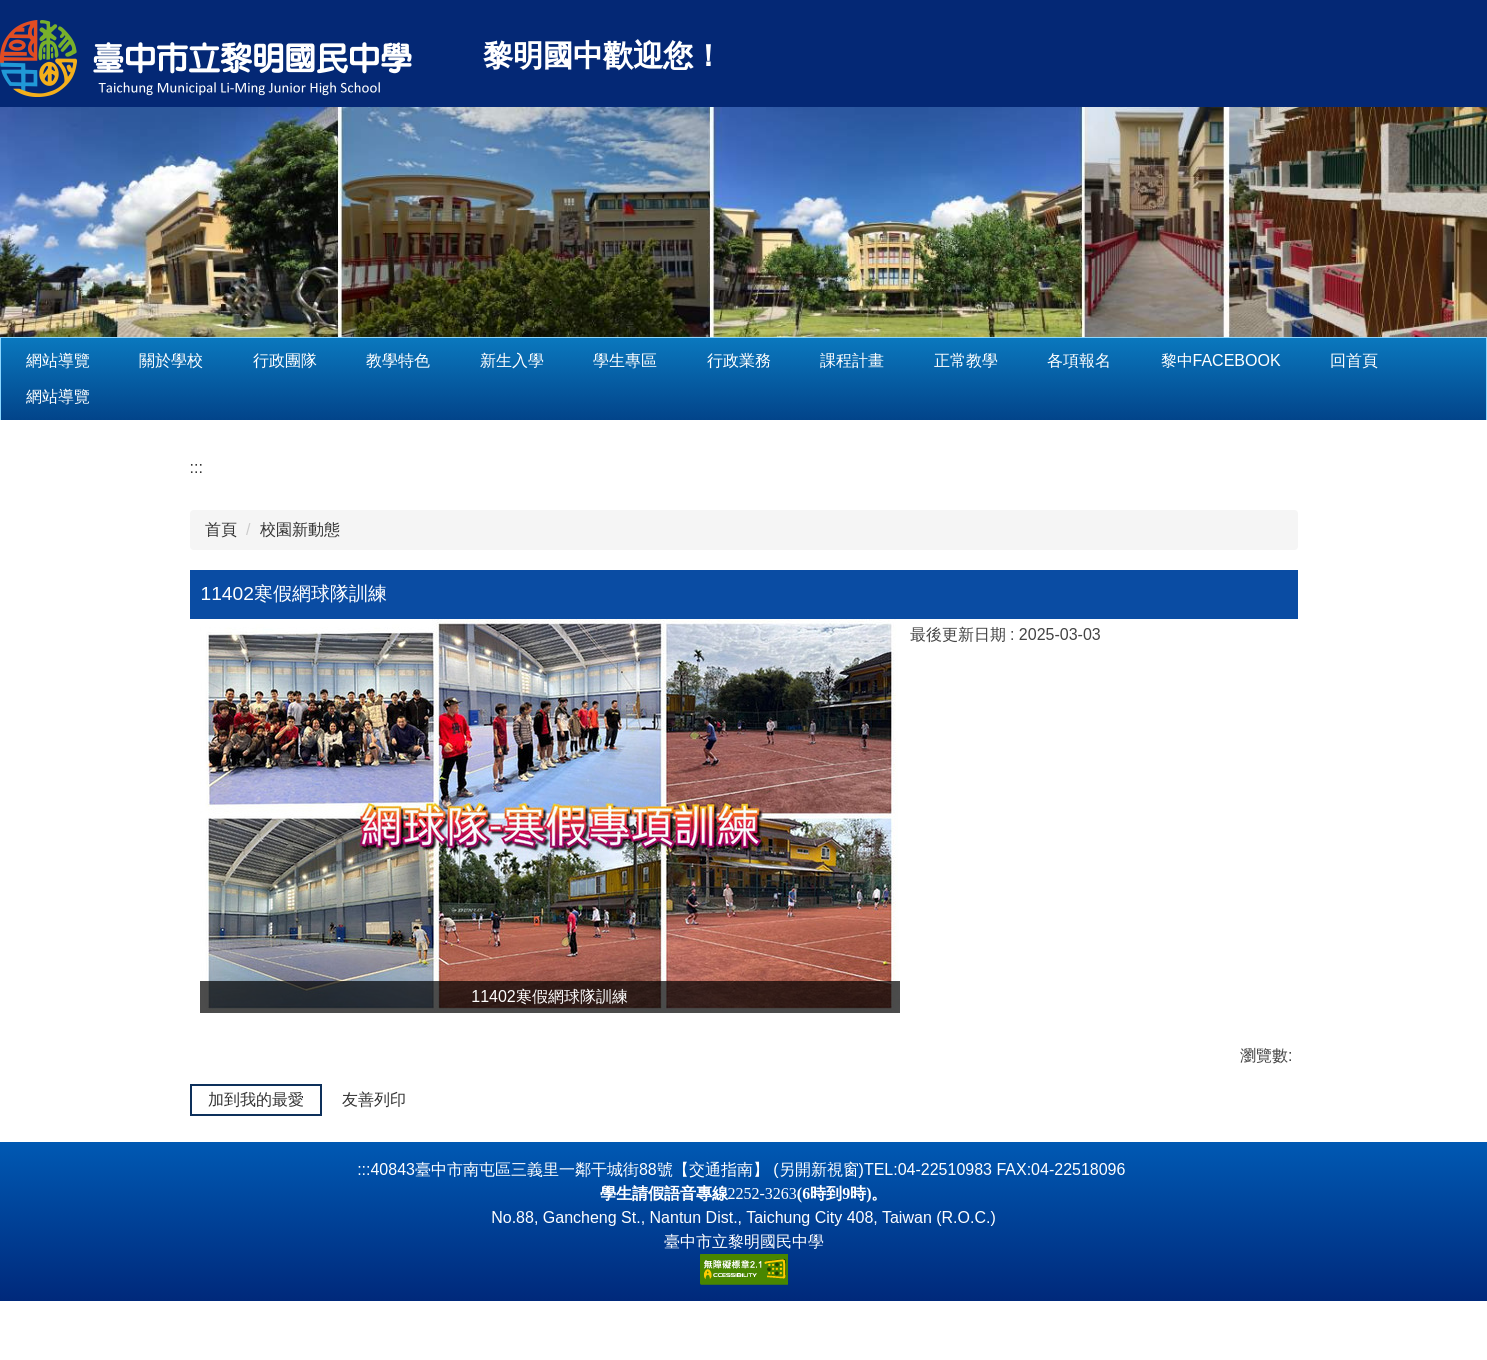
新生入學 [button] (575, 360)
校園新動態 (300, 529)
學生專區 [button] (688, 360)
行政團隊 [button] (348, 360)
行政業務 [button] (802, 360)
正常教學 (1028, 360)
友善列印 (374, 1099)
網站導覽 (121, 360)
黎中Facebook (1283, 360)
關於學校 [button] (234, 360)
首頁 (221, 529)
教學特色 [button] (461, 360)
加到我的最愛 (256, 1099)
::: (32, 360)
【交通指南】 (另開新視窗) (768, 1228)
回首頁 (1417, 360)
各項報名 (1142, 360)
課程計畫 (915, 360)
